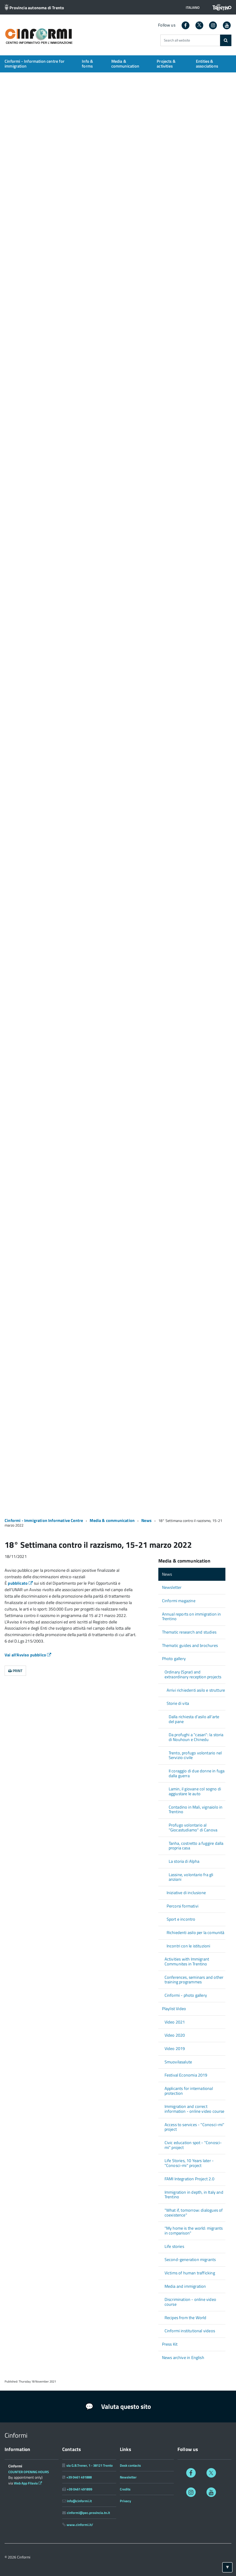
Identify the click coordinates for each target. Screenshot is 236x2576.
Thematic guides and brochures (190, 1645)
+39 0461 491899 (79, 2489)
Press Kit (170, 2344)
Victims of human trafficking (190, 2273)
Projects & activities (166, 63)
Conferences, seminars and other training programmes (194, 1979)
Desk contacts (130, 2465)
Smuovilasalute (178, 2062)
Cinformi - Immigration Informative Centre (44, 1520)
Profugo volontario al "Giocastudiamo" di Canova (193, 1827)
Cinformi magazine (178, 1601)
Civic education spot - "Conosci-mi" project (193, 2145)
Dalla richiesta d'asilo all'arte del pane (194, 1719)
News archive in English (183, 2357)
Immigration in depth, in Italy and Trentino (194, 2194)
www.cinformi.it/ (80, 2524)
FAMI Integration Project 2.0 (189, 2179)
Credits (125, 2489)
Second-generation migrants (190, 2259)
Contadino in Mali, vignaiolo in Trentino (196, 1809)
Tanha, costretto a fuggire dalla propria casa (196, 1845)
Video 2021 (175, 2022)
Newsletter (172, 1587)
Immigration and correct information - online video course (194, 2108)
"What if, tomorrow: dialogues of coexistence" (194, 2212)
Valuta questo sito (118, 2406)
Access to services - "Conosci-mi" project (194, 2127)
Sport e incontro (181, 1919)
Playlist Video (174, 2009)
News (146, 1520)
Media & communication (125, 63)
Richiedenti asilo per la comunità (195, 1932)
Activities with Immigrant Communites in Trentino (187, 1961)
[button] (192, 7)
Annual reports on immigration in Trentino (191, 1616)
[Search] (225, 40)
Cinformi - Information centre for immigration (35, 63)
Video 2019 (175, 2048)
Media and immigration (185, 2286)
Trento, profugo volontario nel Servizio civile (195, 1755)
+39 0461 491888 (79, 2477)
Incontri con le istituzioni (188, 1946)
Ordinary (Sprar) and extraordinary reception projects (193, 1674)
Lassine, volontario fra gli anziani (191, 1877)
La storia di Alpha (184, 1861)
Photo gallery (174, 1658)
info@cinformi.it (79, 2501)
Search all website (177, 40)
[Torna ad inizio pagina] (227, 2567)
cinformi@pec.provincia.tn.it (88, 2512)
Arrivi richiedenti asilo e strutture (196, 1690)
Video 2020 (175, 2035)
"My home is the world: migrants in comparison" (194, 2230)
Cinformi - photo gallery (186, 1995)
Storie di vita (178, 1703)
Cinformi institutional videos (190, 2331)
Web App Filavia (28, 2483)
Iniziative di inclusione (186, 1893)
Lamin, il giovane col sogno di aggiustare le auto (195, 1791)
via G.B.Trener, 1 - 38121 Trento (89, 2465)
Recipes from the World (185, 2318)
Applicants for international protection (189, 2090)
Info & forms (87, 63)
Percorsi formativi (182, 1906)
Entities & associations (207, 63)
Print (15, 1670)
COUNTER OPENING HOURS (29, 2472)
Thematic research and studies (189, 1632)
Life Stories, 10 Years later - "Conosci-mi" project (189, 2163)
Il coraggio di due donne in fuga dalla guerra (197, 1773)
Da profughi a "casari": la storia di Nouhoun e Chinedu (196, 1737)
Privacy (125, 2501)
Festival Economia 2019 (186, 2075)
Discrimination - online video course (190, 2301)
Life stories (174, 2246)
